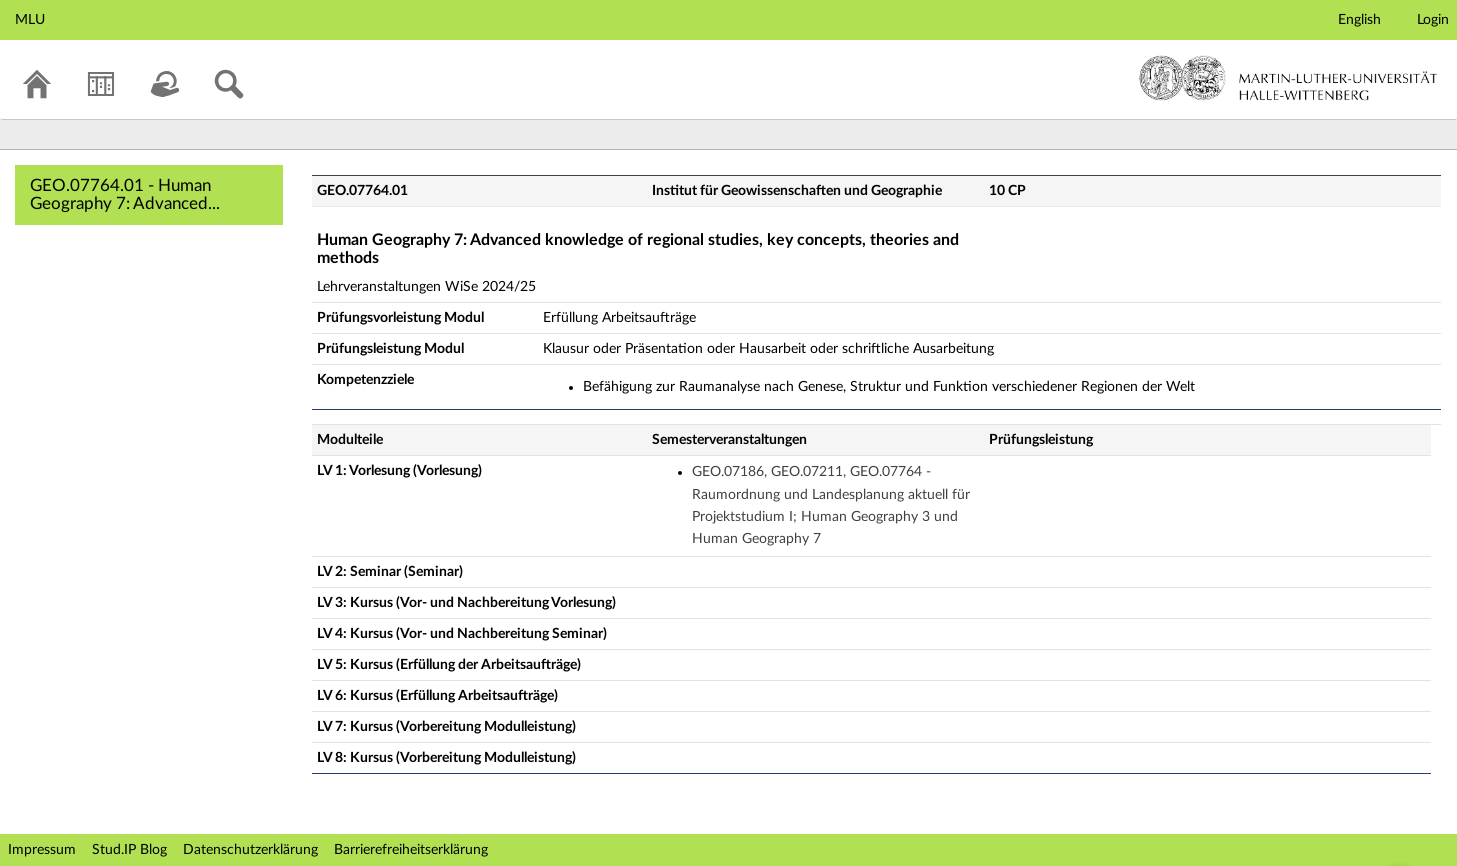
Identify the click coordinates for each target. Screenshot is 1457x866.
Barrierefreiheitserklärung (411, 850)
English (1359, 20)
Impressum (42, 850)
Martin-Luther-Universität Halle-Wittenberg (1288, 78)
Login (1433, 20)
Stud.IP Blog (129, 850)
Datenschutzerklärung (250, 850)
